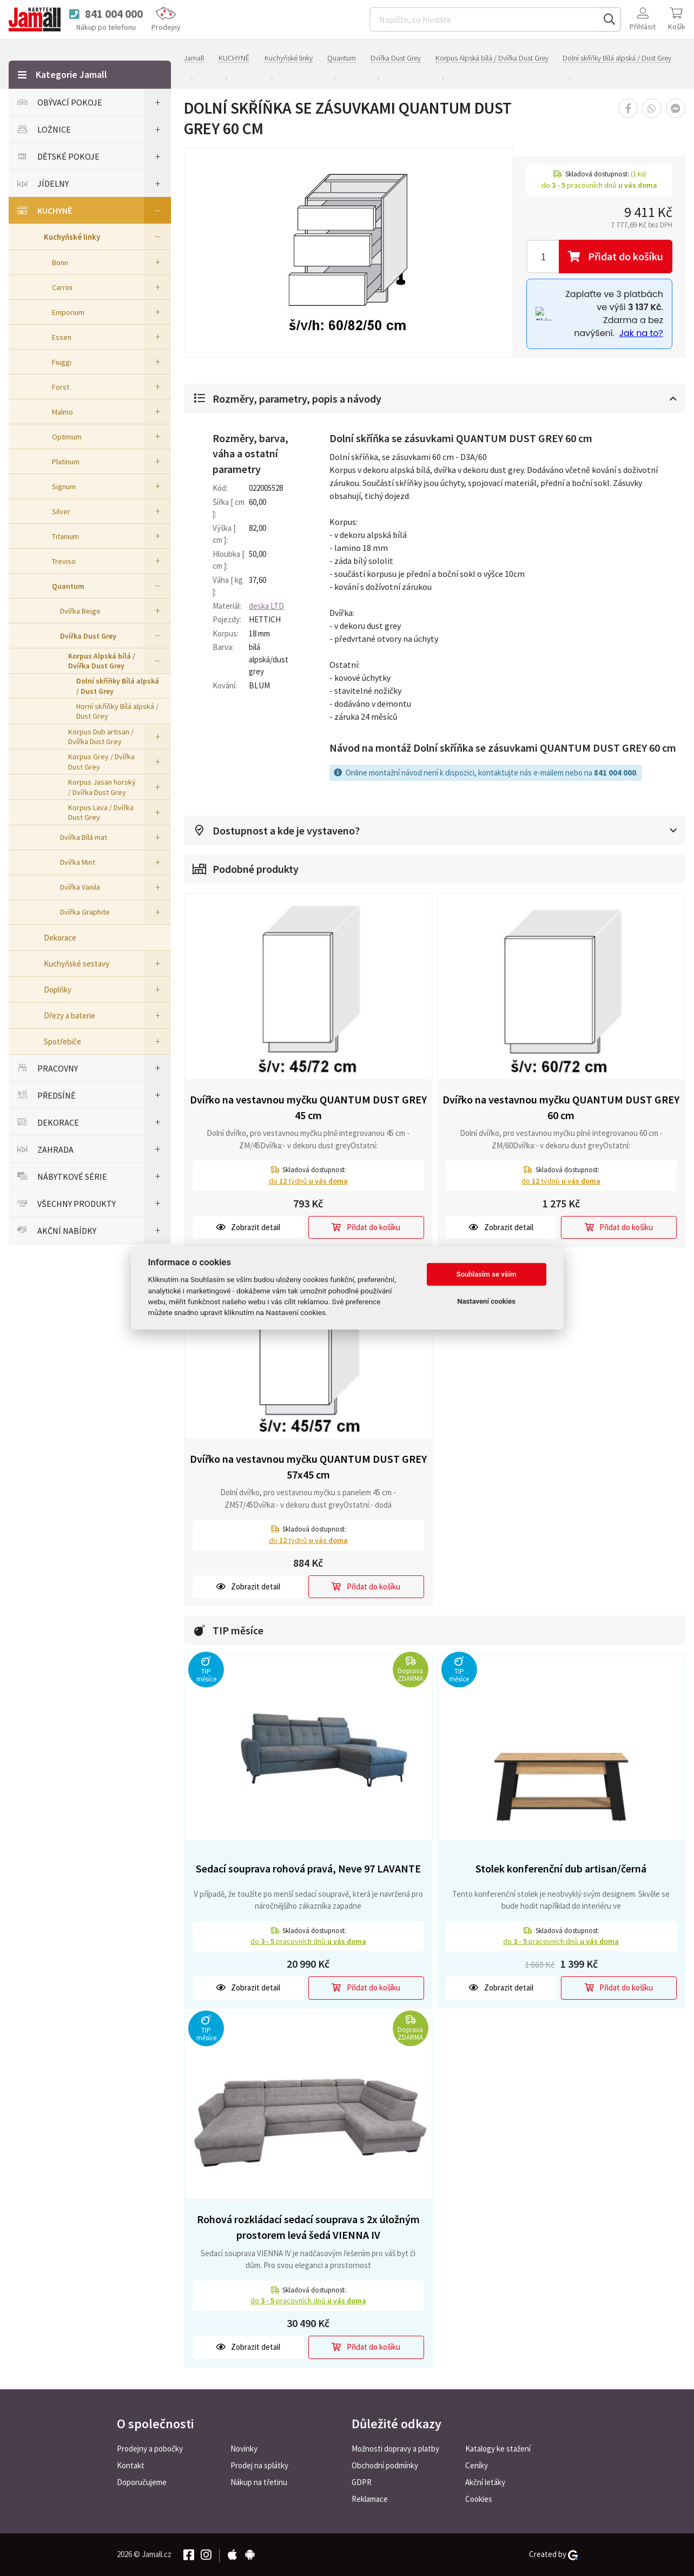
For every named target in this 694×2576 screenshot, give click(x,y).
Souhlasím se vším (487, 1274)
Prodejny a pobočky (150, 2448)
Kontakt (130, 2465)
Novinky (243, 2448)
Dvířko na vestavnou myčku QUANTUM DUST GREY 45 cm (308, 1107)
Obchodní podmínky (385, 2465)
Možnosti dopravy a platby (395, 2448)
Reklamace (370, 2499)
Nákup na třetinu (258, 2482)
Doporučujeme (142, 2482)
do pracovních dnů (308, 1941)
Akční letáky (485, 2482)
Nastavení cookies (486, 1301)
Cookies (478, 2499)
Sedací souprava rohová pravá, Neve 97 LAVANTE (308, 1868)
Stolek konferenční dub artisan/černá (560, 1868)
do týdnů (308, 1181)
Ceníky (476, 2465)
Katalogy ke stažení (498, 2448)
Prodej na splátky (259, 2465)
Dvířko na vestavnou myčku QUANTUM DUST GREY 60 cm (560, 1107)
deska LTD (266, 606)
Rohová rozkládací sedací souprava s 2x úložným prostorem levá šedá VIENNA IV (308, 2227)
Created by (553, 2554)
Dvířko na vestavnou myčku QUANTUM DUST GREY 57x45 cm (308, 1466)
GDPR (362, 2482)
